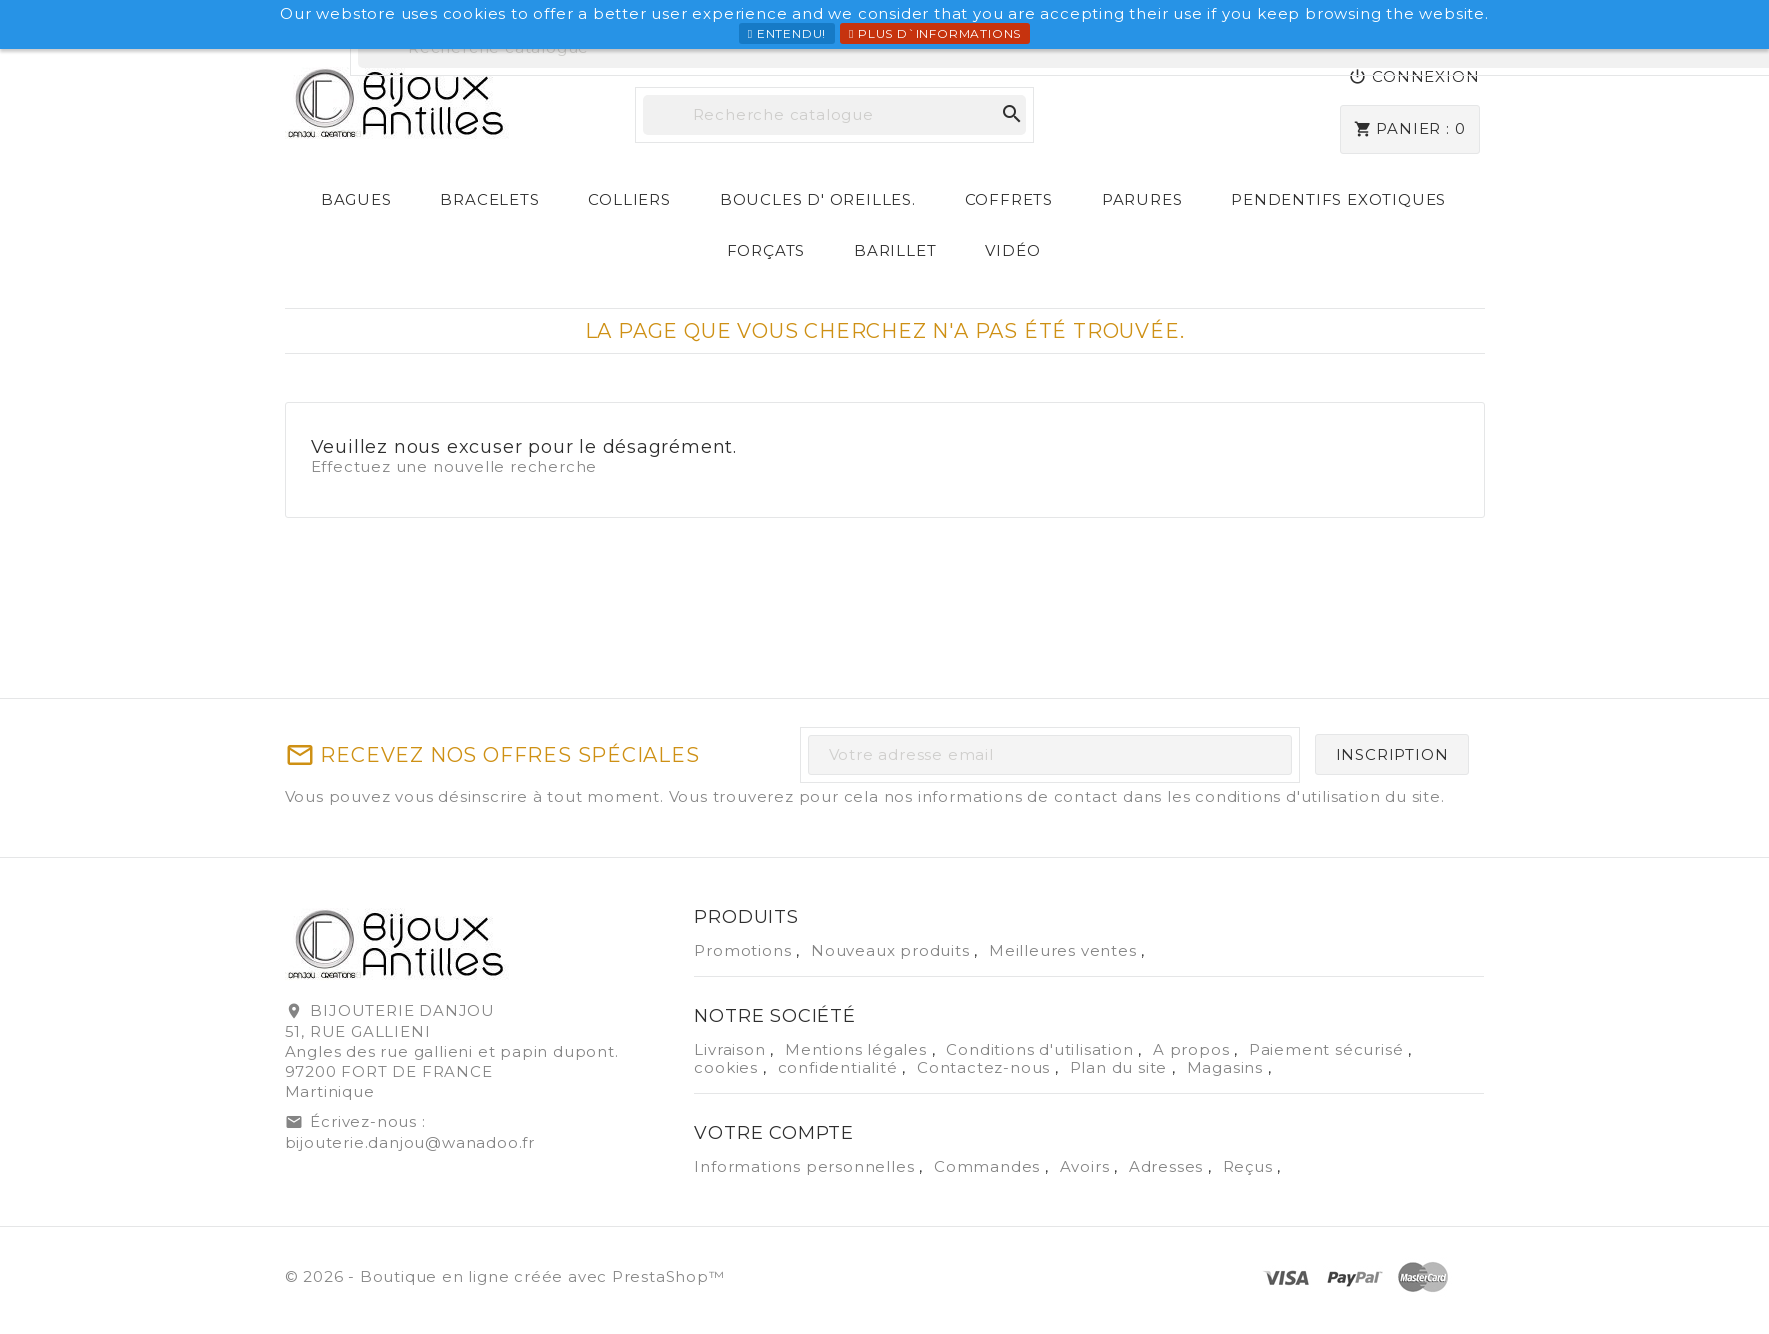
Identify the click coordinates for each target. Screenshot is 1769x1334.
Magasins (1227, 1067)
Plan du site (1121, 1067)
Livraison (732, 1049)
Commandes (989, 1166)
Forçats (766, 250)
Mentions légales (858, 1049)
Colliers (629, 199)
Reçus (1250, 1166)
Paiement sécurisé (1328, 1049)
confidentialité (840, 1067)
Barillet (895, 250)
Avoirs (1087, 1166)
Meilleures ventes (1065, 950)
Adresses (1168, 1166)
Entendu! (787, 33)
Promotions (745, 950)
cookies (728, 1067)
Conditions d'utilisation (1042, 1049)
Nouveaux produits (892, 950)
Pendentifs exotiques (1338, 199)
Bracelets (489, 199)
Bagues (356, 199)
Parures (1142, 199)
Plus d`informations (935, 33)
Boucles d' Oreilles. (818, 199)
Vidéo (1012, 250)
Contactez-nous (986, 1067)
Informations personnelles (806, 1166)
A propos (1193, 1049)
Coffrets (1009, 199)
